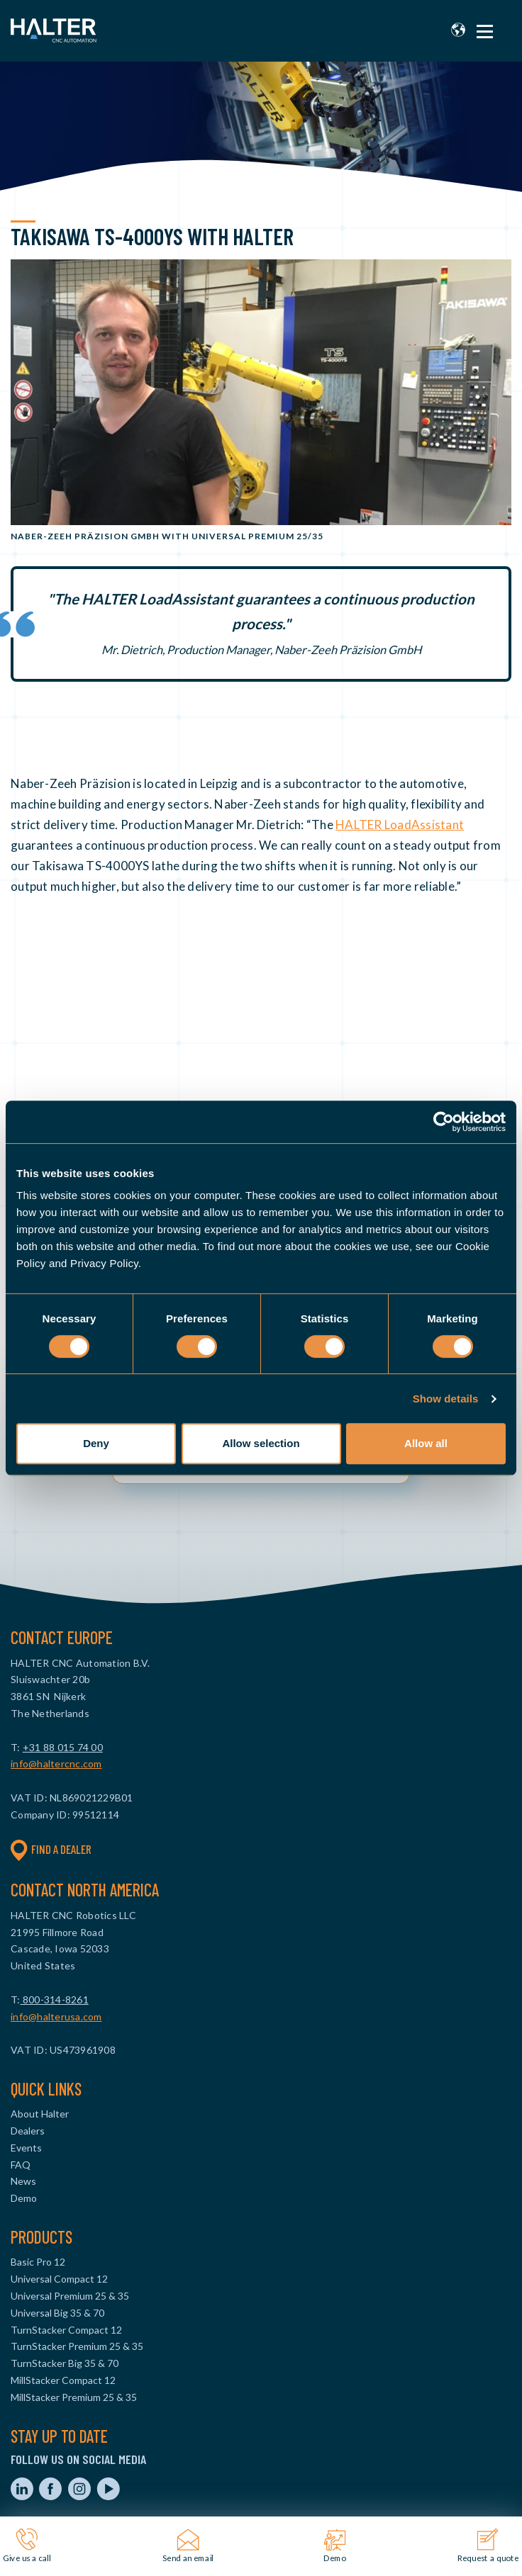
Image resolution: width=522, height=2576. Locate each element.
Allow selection (260, 1443)
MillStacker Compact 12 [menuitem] (63, 2380)
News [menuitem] (23, 2181)
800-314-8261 (55, 1999)
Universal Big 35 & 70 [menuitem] (57, 2313)
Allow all (426, 1443)
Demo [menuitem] (24, 2198)
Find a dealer (51, 1850)
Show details (446, 1399)
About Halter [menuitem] (40, 2114)
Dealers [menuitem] (28, 2131)
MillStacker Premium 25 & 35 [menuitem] (74, 2397)
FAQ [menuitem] (20, 2165)
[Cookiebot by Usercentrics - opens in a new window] (444, 1121)
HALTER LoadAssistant (399, 824)
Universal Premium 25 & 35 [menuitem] (70, 2296)
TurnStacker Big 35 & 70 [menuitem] (64, 2363)
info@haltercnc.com (56, 1763)
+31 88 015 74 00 (63, 1747)
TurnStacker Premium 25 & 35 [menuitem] (77, 2346)
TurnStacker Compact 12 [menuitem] (66, 2330)
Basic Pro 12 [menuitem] (38, 2262)
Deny (96, 1443)
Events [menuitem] (26, 2148)
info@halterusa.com (56, 2016)
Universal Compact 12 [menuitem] (59, 2279)
